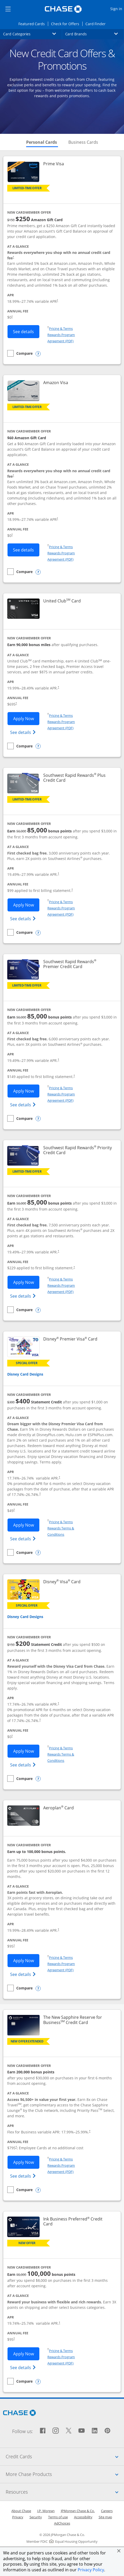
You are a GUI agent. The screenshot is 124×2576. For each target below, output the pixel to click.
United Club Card (62, 601)
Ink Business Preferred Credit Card (73, 2221)
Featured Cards (33, 23)
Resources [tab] (65, 2491)
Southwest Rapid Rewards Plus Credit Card (75, 778)
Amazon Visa (55, 382)
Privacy (17, 2517)
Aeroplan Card (58, 1807)
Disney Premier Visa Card (70, 1339)
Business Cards (83, 142)
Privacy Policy (91, 2570)
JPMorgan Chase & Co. (78, 2510)
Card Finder (97, 23)
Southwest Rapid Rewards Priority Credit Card (77, 1150)
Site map (105, 2517)
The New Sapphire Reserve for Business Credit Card (77, 2020)
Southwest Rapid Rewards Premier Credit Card (77, 964)
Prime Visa (53, 163)
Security (36, 2517)
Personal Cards (42, 142)
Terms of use (58, 2517)
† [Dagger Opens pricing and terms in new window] (13, 256)
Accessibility (83, 2517)
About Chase (21, 2510)
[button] (119, 2551)
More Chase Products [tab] (65, 2474)
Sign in (116, 8)
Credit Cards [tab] (65, 2456)
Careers (107, 2510)
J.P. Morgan (46, 2510)
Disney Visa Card (62, 1581)
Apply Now (26, 718)
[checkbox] (20, 353)
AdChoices (62, 2523)
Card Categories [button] (32, 34)
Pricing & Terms (61, 328)
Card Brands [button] (94, 34)
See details (26, 331)
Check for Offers (66, 23)
